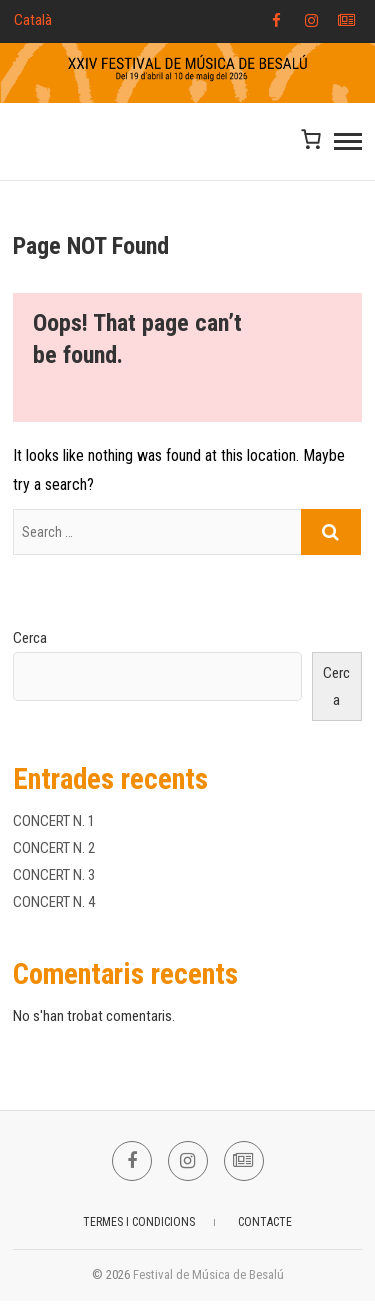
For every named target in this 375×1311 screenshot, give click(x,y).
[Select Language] (62, 20)
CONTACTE (265, 1222)
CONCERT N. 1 (54, 821)
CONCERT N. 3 (54, 875)
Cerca (30, 638)
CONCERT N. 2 (54, 848)
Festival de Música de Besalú (208, 1274)
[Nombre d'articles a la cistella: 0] (311, 138)
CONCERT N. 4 (54, 902)
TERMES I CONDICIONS (139, 1222)
